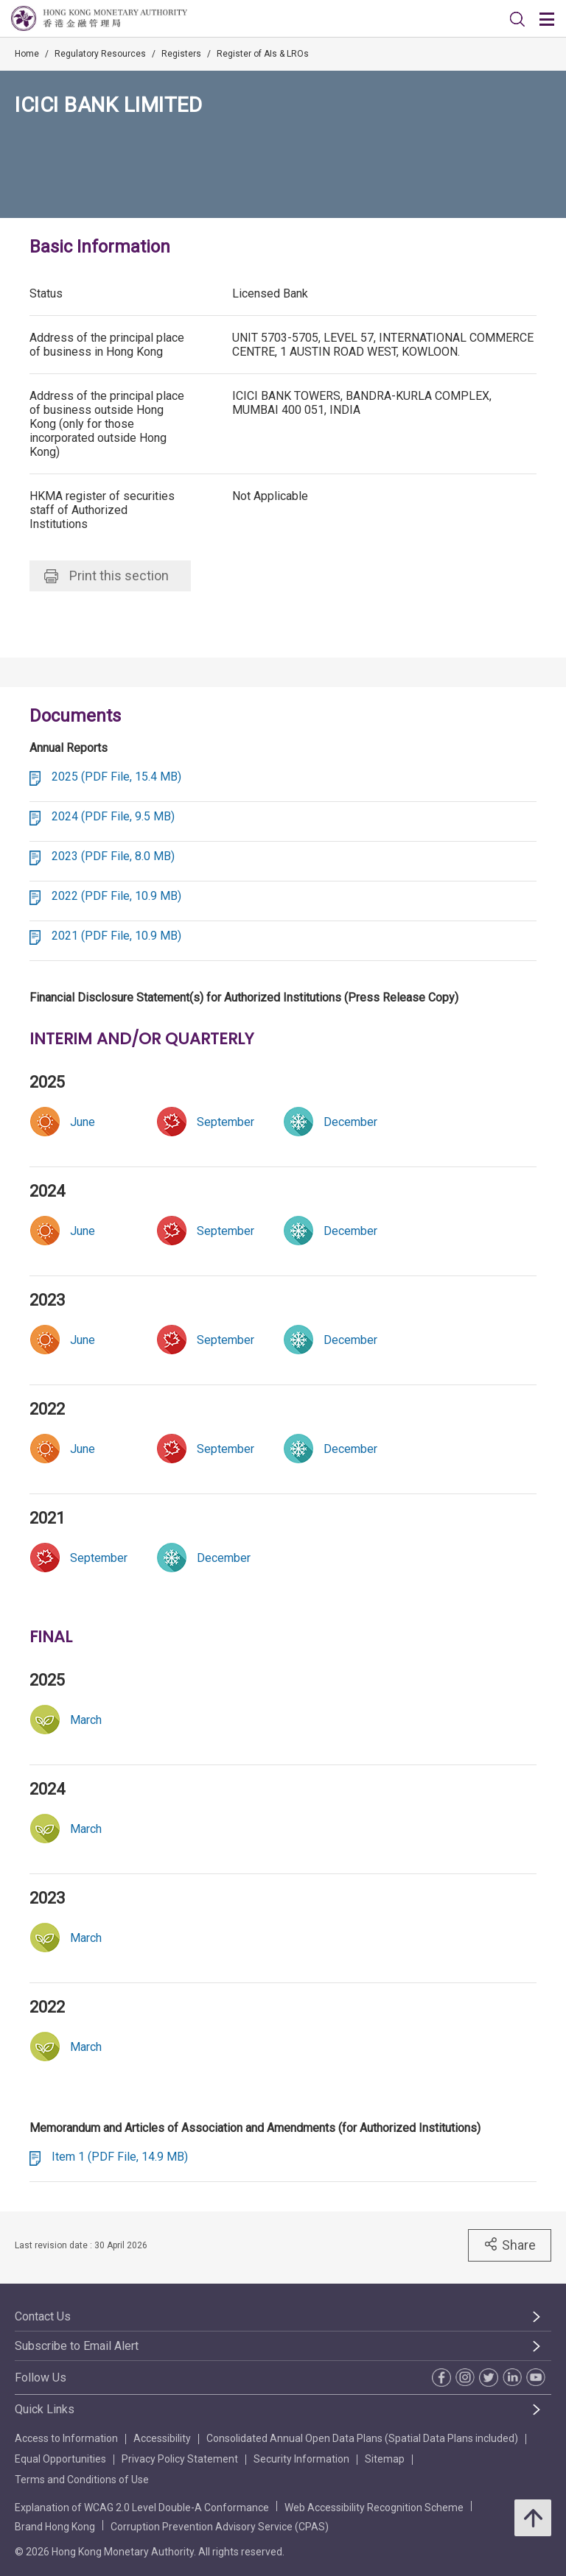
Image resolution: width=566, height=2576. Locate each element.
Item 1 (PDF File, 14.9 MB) (120, 2157)
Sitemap (385, 2459)
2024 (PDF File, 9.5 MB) (113, 816)
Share (509, 2245)
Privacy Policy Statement (180, 2459)
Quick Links (44, 2409)
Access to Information (66, 2438)
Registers (181, 54)
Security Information (301, 2459)
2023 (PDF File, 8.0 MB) (113, 856)
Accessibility (162, 2438)
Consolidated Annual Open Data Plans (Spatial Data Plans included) (362, 2438)
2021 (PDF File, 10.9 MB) (116, 936)
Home (27, 54)
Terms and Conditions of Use (82, 2479)
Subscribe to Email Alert (77, 2346)
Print (106, 576)
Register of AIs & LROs (263, 54)
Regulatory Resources (100, 54)
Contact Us (43, 2316)
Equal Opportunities (60, 2459)
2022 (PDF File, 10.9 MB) (116, 896)
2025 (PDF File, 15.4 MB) (116, 777)
